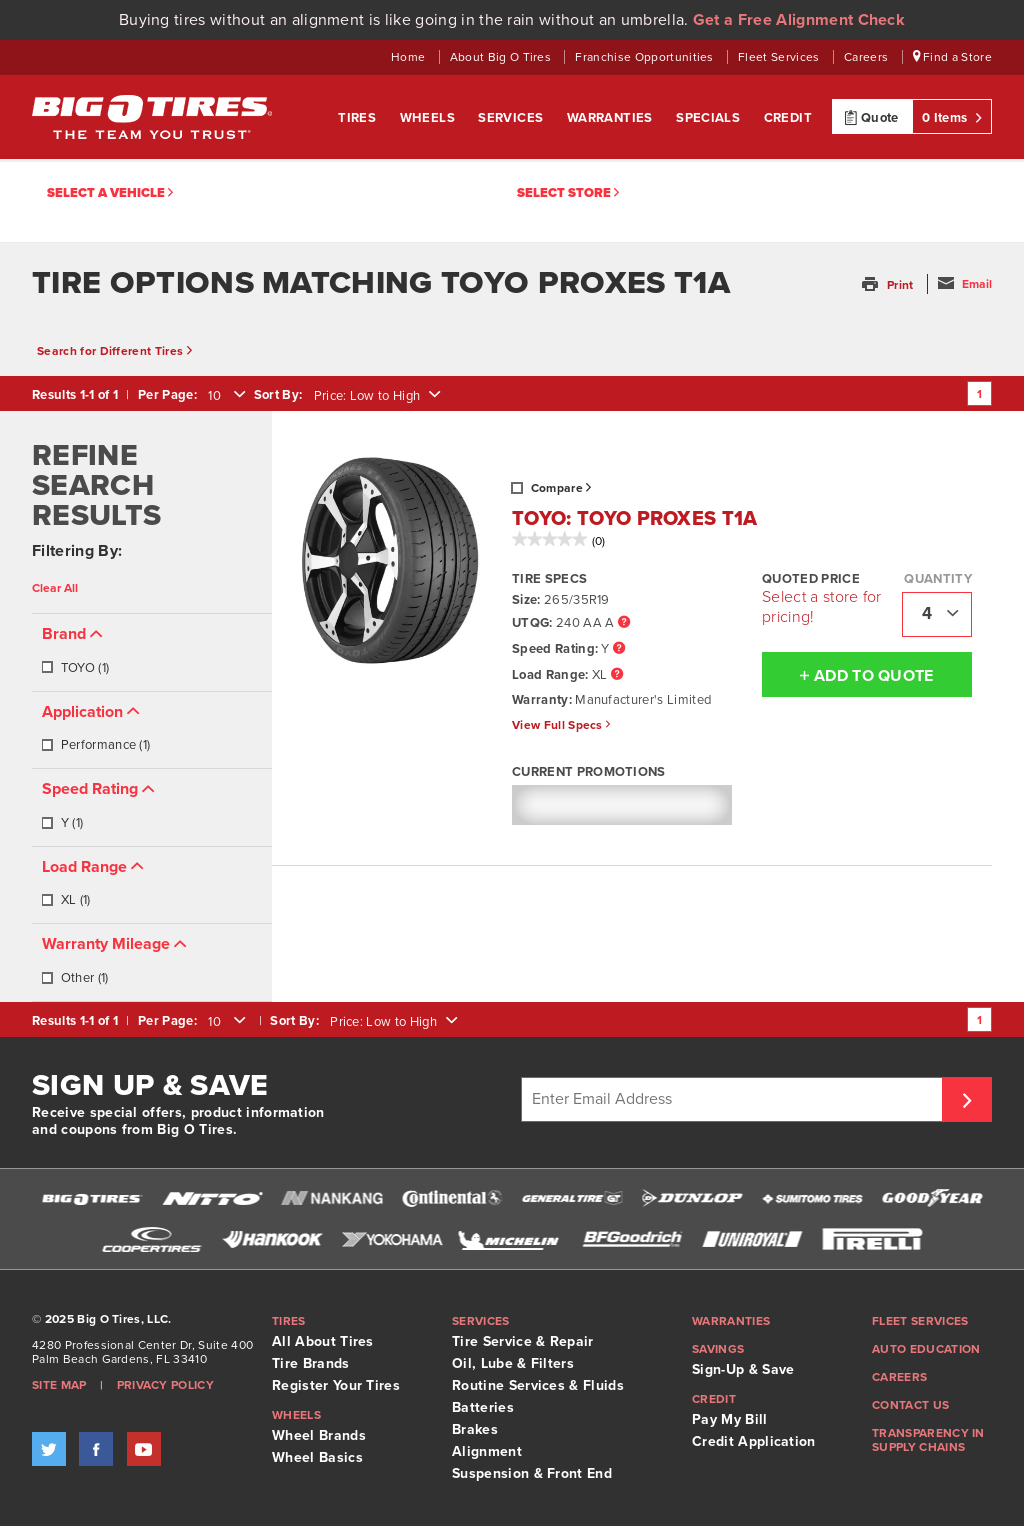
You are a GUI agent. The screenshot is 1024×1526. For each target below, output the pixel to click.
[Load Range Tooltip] (617, 675)
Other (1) (74, 978)
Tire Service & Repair (523, 1341)
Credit (788, 118)
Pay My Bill (730, 1419)
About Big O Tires (502, 57)
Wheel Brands (319, 1435)
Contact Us (910, 1405)
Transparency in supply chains (928, 1440)
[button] (889, 285)
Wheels (429, 118)
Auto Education (926, 1349)
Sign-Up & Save (743, 1369)
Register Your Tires (336, 1385)
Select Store (568, 193)
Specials (710, 118)
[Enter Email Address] (734, 1099)
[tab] (152, 653)
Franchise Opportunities (646, 57)
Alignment (487, 1451)
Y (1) (62, 823)
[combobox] (225, 396)
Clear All (55, 588)
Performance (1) (95, 745)
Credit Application (754, 1441)
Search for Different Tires (114, 351)
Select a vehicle (110, 193)
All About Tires (323, 1341)
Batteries (483, 1407)
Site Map (59, 1385)
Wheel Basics (317, 1457)
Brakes (475, 1429)
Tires (358, 118)
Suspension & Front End (532, 1473)
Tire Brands (311, 1363)
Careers (868, 57)
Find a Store (953, 57)
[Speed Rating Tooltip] (619, 649)
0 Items (952, 117)
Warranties (611, 118)
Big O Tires (152, 117)
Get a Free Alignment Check (799, 20)
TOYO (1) (75, 668)
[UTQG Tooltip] (624, 623)
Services (512, 118)
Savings (718, 1349)
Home (410, 57)
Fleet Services (780, 57)
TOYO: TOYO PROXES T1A (635, 519)
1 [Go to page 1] (979, 394)
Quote (871, 117)
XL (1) (65, 900)
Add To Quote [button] (848, 675)
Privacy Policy (165, 1385)
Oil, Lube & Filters (513, 1363)
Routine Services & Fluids (538, 1385)
